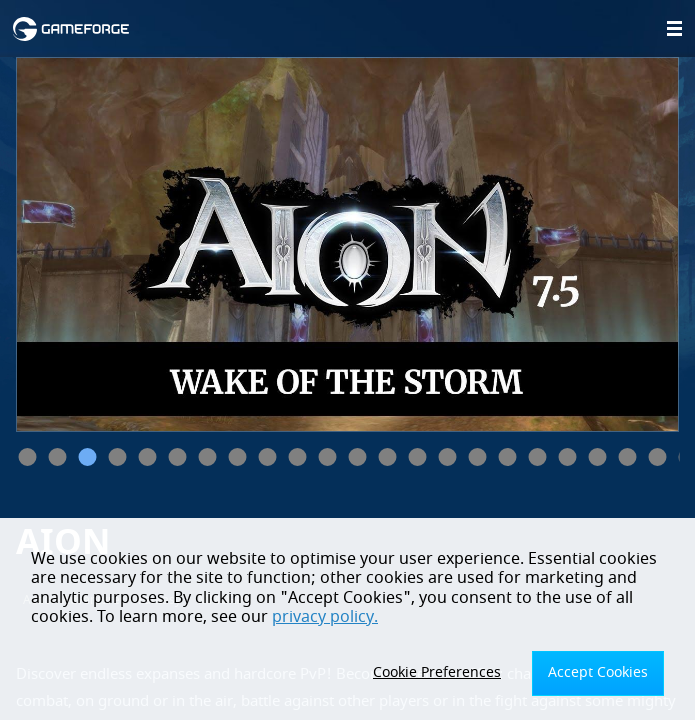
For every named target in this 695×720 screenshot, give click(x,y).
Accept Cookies (598, 672)
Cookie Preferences (437, 672)
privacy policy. (325, 617)
